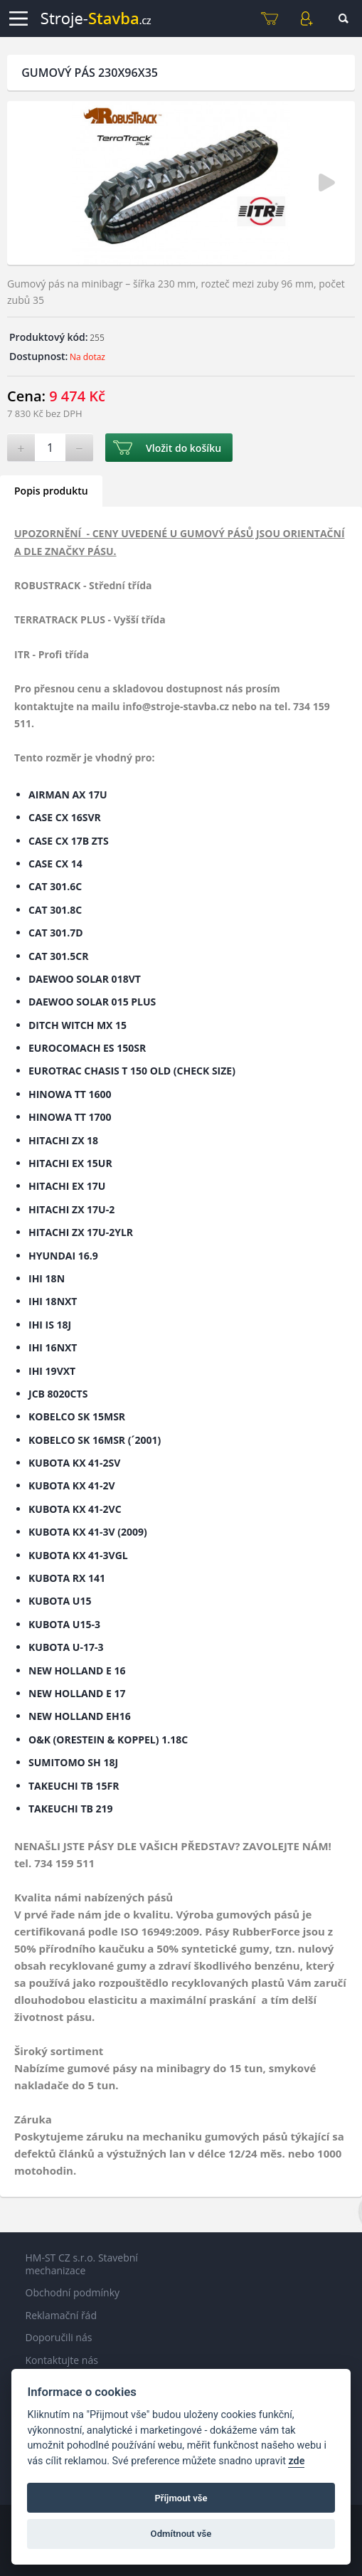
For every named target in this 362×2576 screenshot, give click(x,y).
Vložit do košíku (183, 448)
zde (296, 2461)
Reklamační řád (61, 2315)
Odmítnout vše (181, 2533)
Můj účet (306, 18)
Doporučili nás (59, 2337)
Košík (269, 18)
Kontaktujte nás (62, 2360)
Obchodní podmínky (73, 2292)
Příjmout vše (180, 2498)
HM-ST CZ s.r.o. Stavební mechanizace (82, 2264)
